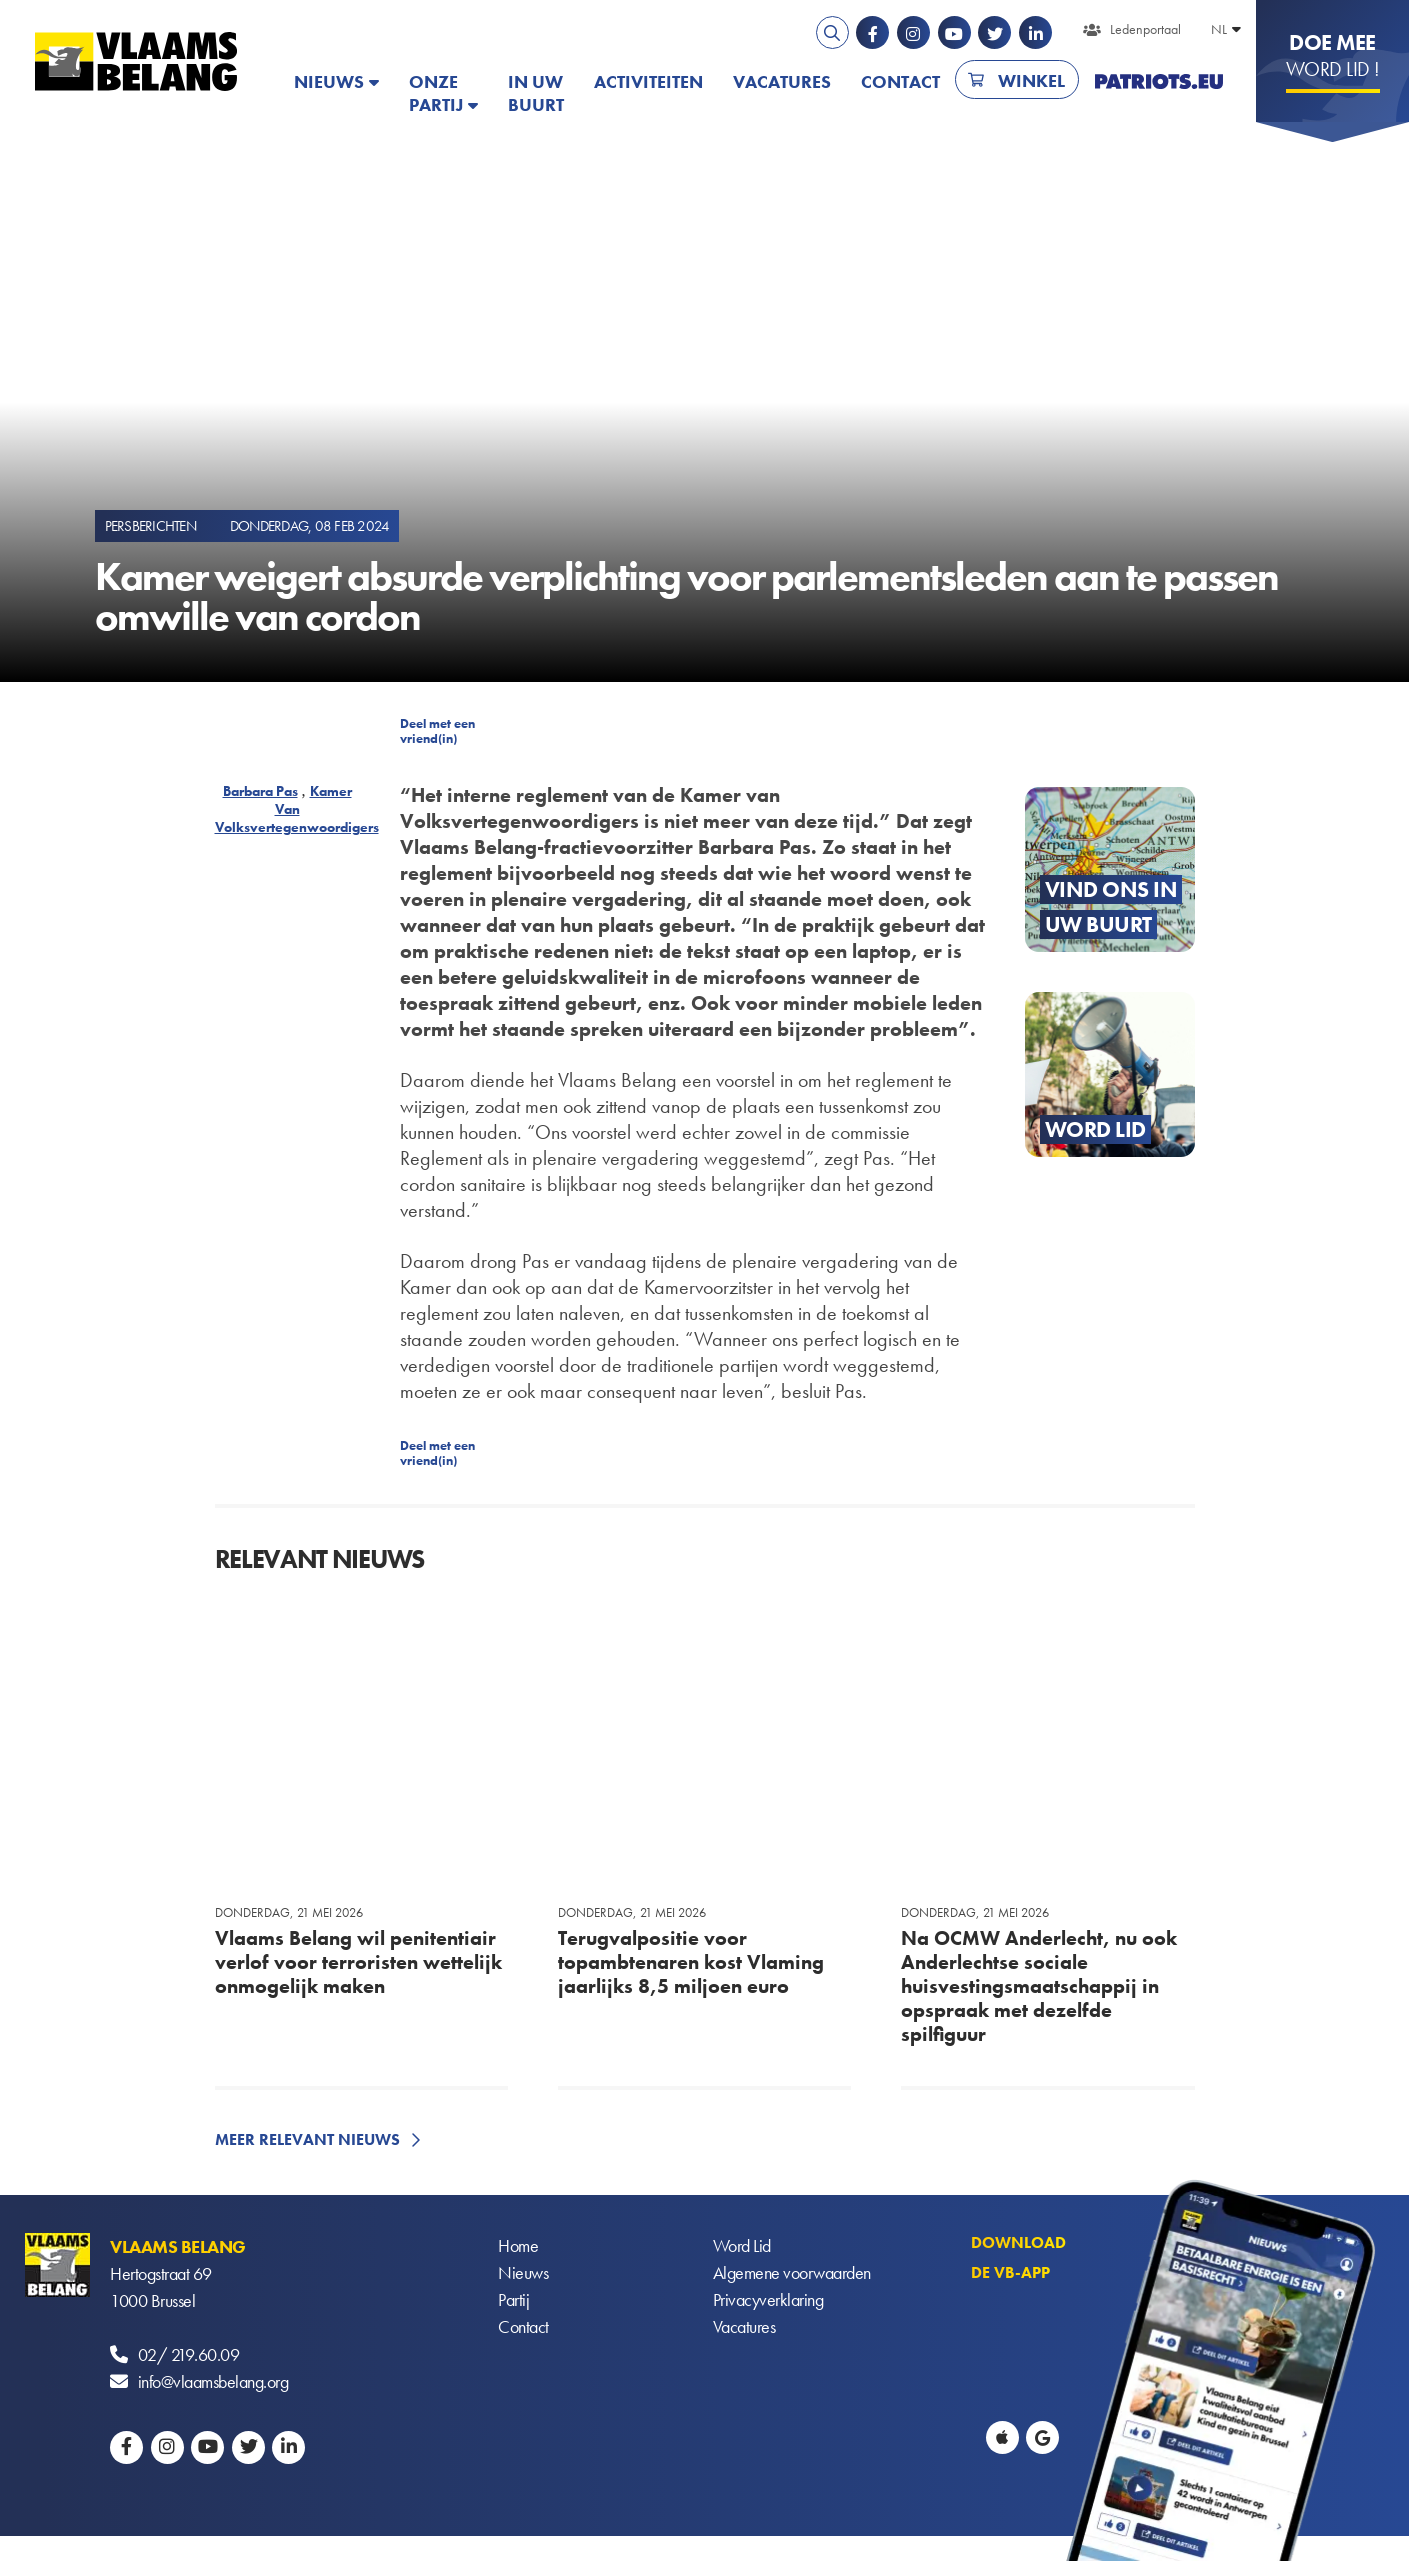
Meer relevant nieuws (307, 2139)
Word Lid (742, 2246)
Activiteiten (648, 81)
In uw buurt (536, 93)
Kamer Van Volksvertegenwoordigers (297, 809)
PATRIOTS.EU (1159, 81)
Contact (900, 81)
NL (1219, 29)
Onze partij (436, 93)
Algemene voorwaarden (792, 2273)
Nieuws (329, 81)
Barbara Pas (260, 791)
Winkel (1031, 80)
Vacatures (782, 81)
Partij (513, 2300)
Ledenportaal (1145, 29)
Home (518, 2246)
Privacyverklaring (768, 2300)
